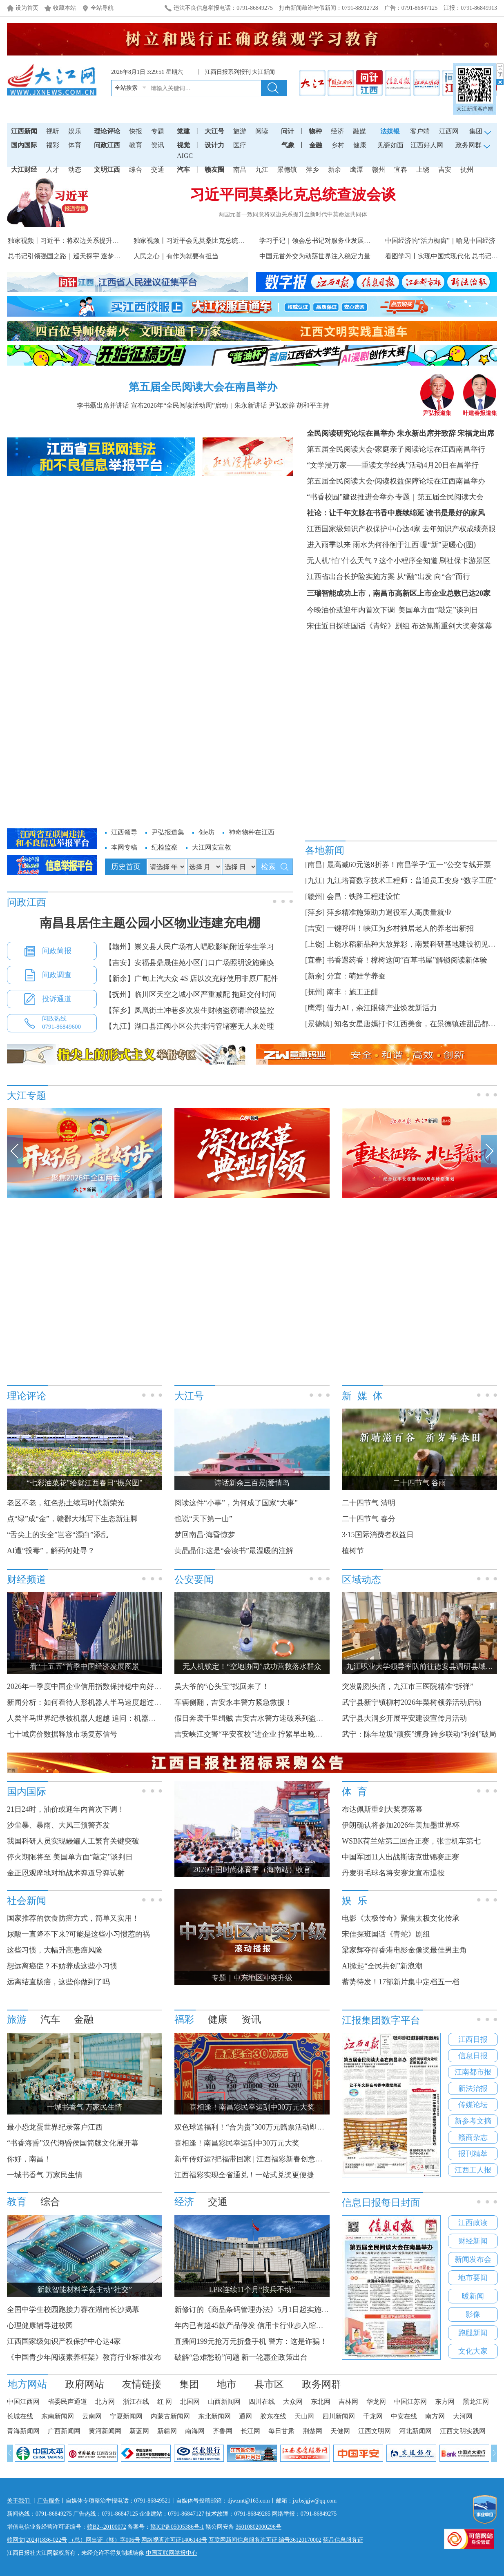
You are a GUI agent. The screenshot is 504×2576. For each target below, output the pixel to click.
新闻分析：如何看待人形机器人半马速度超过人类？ (91, 1702)
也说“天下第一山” (203, 1519)
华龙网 (376, 2401)
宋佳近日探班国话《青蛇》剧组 (358, 626)
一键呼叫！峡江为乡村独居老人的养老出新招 (400, 928)
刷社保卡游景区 (465, 561)
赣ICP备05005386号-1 (177, 2527)
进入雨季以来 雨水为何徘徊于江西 (363, 545)
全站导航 (102, 8)
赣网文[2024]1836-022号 (37, 2540)
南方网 (435, 2416)
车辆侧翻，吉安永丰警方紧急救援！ (233, 1702)
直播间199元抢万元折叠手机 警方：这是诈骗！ (250, 2341)
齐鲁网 (222, 2430)
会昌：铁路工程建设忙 (363, 896)
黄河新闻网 (105, 2430)
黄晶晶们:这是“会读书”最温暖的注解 (233, 1550)
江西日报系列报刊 (228, 72)
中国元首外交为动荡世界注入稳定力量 (314, 256)
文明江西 (107, 169)
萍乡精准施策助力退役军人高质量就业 (389, 912)
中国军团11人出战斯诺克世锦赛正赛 (400, 1857)
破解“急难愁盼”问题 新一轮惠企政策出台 (241, 2357)
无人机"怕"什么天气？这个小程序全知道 (372, 561)
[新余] (315, 976)
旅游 (239, 131)
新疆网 (167, 2430)
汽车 (183, 169)
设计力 (214, 145)
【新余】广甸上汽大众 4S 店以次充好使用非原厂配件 (191, 978)
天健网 (340, 2430)
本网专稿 (124, 847)
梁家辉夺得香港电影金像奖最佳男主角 (404, 1950)
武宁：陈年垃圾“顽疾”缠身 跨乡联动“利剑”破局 (419, 1734)
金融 (315, 145)
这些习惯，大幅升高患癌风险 (55, 1950)
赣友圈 (214, 169)
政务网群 (321, 2384)
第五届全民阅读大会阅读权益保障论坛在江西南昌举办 (396, 481)
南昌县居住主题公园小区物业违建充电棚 (150, 923)
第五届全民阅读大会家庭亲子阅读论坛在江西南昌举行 (396, 449)
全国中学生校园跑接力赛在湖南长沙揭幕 (73, 2309)
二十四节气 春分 (368, 1519)
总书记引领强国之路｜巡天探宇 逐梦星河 (67, 256)
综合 (135, 169)
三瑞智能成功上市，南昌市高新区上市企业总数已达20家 (399, 593)
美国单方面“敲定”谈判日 (437, 610)
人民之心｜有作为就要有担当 (176, 256)
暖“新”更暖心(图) (448, 545)
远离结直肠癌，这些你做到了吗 (58, 1982)
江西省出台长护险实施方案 (351, 576)
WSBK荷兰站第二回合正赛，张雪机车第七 (411, 1841)
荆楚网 (312, 2430)
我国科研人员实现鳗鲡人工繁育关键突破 (73, 1841)
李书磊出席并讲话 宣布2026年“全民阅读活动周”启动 (152, 405)
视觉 (183, 145)
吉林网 (348, 2401)
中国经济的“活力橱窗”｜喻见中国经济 (440, 240)
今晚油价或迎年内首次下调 (351, 610)
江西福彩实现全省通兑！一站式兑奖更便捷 (244, 2175)
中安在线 (404, 2416)
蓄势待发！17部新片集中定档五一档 (400, 1982)
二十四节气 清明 (368, 1503)
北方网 (105, 2401)
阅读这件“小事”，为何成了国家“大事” (236, 1503)
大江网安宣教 (211, 847)
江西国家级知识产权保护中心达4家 (364, 529)
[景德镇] (318, 1024)
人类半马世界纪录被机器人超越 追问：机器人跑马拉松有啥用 (107, 1718)
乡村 (337, 145)
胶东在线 (273, 2416)
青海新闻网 (23, 2430)
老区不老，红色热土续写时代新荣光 (66, 1503)
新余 (334, 169)
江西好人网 (426, 145)
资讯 (157, 145)
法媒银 (390, 131)
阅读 (261, 131)
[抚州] (315, 992)
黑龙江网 (476, 2401)
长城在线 (20, 2416)
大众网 (293, 2401)
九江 (261, 169)
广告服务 (48, 2501)
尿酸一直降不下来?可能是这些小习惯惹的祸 (78, 1934)
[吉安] (315, 928)
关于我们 (19, 2501)
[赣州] (315, 896)
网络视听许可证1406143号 (174, 2540)
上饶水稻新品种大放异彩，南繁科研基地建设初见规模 (415, 944)
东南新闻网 (57, 2416)
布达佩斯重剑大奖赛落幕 (451, 626)
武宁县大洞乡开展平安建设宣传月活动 (404, 1718)
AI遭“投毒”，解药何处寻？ (51, 1550)
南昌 (239, 169)
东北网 (320, 2401)
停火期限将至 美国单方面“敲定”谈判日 (70, 1857)
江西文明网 (374, 2430)
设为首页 (27, 8)
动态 (74, 169)
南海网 (195, 2430)
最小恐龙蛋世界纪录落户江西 (55, 2127)
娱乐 (74, 131)
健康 (359, 145)
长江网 (250, 2430)
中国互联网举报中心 (171, 2553)
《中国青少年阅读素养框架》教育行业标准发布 (84, 2357)
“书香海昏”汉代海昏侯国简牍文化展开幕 (72, 2143)
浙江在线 (136, 2401)
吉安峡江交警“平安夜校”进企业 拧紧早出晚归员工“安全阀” (270, 1734)
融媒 (359, 131)
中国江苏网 (410, 2401)
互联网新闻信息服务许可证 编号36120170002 (265, 2540)
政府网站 (84, 2384)
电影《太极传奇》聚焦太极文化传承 (400, 1918)
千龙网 (373, 2416)
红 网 (164, 2401)
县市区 (269, 2384)
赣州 (378, 169)
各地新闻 (324, 850)
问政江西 (107, 145)
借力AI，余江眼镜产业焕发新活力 (382, 1008)
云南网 (92, 2416)
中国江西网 (23, 2401)
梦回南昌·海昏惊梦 (204, 1535)
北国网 (190, 2401)
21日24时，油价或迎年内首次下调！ (66, 1809)
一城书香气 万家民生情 (45, 2175)
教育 (135, 145)
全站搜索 (126, 88)
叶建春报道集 (480, 410)
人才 (52, 169)
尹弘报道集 (437, 410)
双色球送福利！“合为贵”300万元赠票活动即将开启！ (260, 2127)
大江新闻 (263, 72)
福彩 (52, 145)
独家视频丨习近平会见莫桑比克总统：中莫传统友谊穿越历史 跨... (228, 240)
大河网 (463, 2416)
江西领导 (124, 832)
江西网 (449, 131)
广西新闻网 (64, 2430)
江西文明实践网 (463, 2430)
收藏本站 (64, 8)
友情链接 (141, 2384)
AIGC (185, 155)
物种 (315, 131)
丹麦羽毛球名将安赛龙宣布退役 (393, 1873)
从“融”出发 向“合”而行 (433, 576)
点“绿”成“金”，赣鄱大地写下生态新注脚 (72, 1519)
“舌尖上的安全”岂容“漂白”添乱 (57, 1535)
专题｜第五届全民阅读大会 (439, 497)
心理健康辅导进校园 (40, 2325)
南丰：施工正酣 (352, 992)
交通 (157, 169)
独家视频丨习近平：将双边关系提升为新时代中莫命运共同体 (96, 240)
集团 (189, 2384)
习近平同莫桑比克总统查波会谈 (293, 194)
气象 (287, 145)
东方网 (445, 2401)
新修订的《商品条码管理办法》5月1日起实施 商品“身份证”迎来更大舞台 (292, 2309)
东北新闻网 (214, 2416)
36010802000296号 (258, 2527)
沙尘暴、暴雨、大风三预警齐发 (58, 1825)
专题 (157, 131)
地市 (226, 2384)
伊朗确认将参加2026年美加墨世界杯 (400, 1825)
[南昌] (315, 865)
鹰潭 (356, 169)
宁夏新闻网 (126, 2416)
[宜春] (315, 960)
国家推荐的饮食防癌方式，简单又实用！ (73, 1918)
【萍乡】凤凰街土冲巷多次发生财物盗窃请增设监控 (189, 1010)
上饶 (422, 169)
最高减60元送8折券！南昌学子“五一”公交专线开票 (409, 865)
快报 (135, 131)
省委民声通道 (67, 2401)
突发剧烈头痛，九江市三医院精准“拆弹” (407, 1686)
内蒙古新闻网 (170, 2416)
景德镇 (287, 169)
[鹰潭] (315, 1008)
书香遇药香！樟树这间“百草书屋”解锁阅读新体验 (407, 960)
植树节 (353, 1550)
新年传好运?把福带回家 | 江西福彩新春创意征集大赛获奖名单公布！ (285, 2159)
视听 (52, 131)
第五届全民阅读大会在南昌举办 (203, 387)
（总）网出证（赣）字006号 (104, 2540)
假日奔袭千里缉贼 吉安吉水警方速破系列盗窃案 (252, 1718)
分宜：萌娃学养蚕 (356, 976)
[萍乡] (315, 912)
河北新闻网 (415, 2430)
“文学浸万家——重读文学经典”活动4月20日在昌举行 (393, 465)
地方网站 (27, 2384)
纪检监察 (165, 847)
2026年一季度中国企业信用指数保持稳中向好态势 (88, 1686)
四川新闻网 (338, 2416)
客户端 (420, 131)
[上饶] (315, 944)
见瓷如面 (390, 145)
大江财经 (24, 169)
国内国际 (24, 145)
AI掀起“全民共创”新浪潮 (382, 1966)
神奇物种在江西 (251, 832)
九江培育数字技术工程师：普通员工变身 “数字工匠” (412, 880)
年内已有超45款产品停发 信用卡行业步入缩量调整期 (260, 2325)
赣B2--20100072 (106, 2527)
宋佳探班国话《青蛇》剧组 (386, 1934)
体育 (74, 145)
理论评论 (107, 131)
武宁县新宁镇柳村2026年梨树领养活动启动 (412, 1702)
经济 (337, 131)
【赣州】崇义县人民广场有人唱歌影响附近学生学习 (189, 947)
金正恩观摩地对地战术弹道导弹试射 (66, 1873)
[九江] (315, 880)
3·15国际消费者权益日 (378, 1535)
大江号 (214, 131)
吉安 (444, 169)
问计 (287, 131)
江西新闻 (24, 131)
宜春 (400, 169)
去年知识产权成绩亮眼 (459, 529)
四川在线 (262, 2401)
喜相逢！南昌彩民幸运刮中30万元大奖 (236, 2143)
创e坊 (206, 832)
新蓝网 (139, 2430)
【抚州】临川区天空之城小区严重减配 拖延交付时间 (190, 994)
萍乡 (312, 169)
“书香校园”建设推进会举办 (350, 497)
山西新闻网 (224, 2401)
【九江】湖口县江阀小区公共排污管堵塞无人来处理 (189, 1026)
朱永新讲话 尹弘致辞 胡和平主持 (281, 405)
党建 (183, 131)
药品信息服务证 (343, 2540)
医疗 (239, 145)
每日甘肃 (281, 2430)
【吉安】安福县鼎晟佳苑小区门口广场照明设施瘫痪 (189, 963)
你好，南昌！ (29, 2159)
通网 (245, 2416)
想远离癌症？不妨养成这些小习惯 (62, 1966)
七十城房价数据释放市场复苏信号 (62, 1734)
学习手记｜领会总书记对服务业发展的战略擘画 (328, 240)
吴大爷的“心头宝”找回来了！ (221, 1686)
